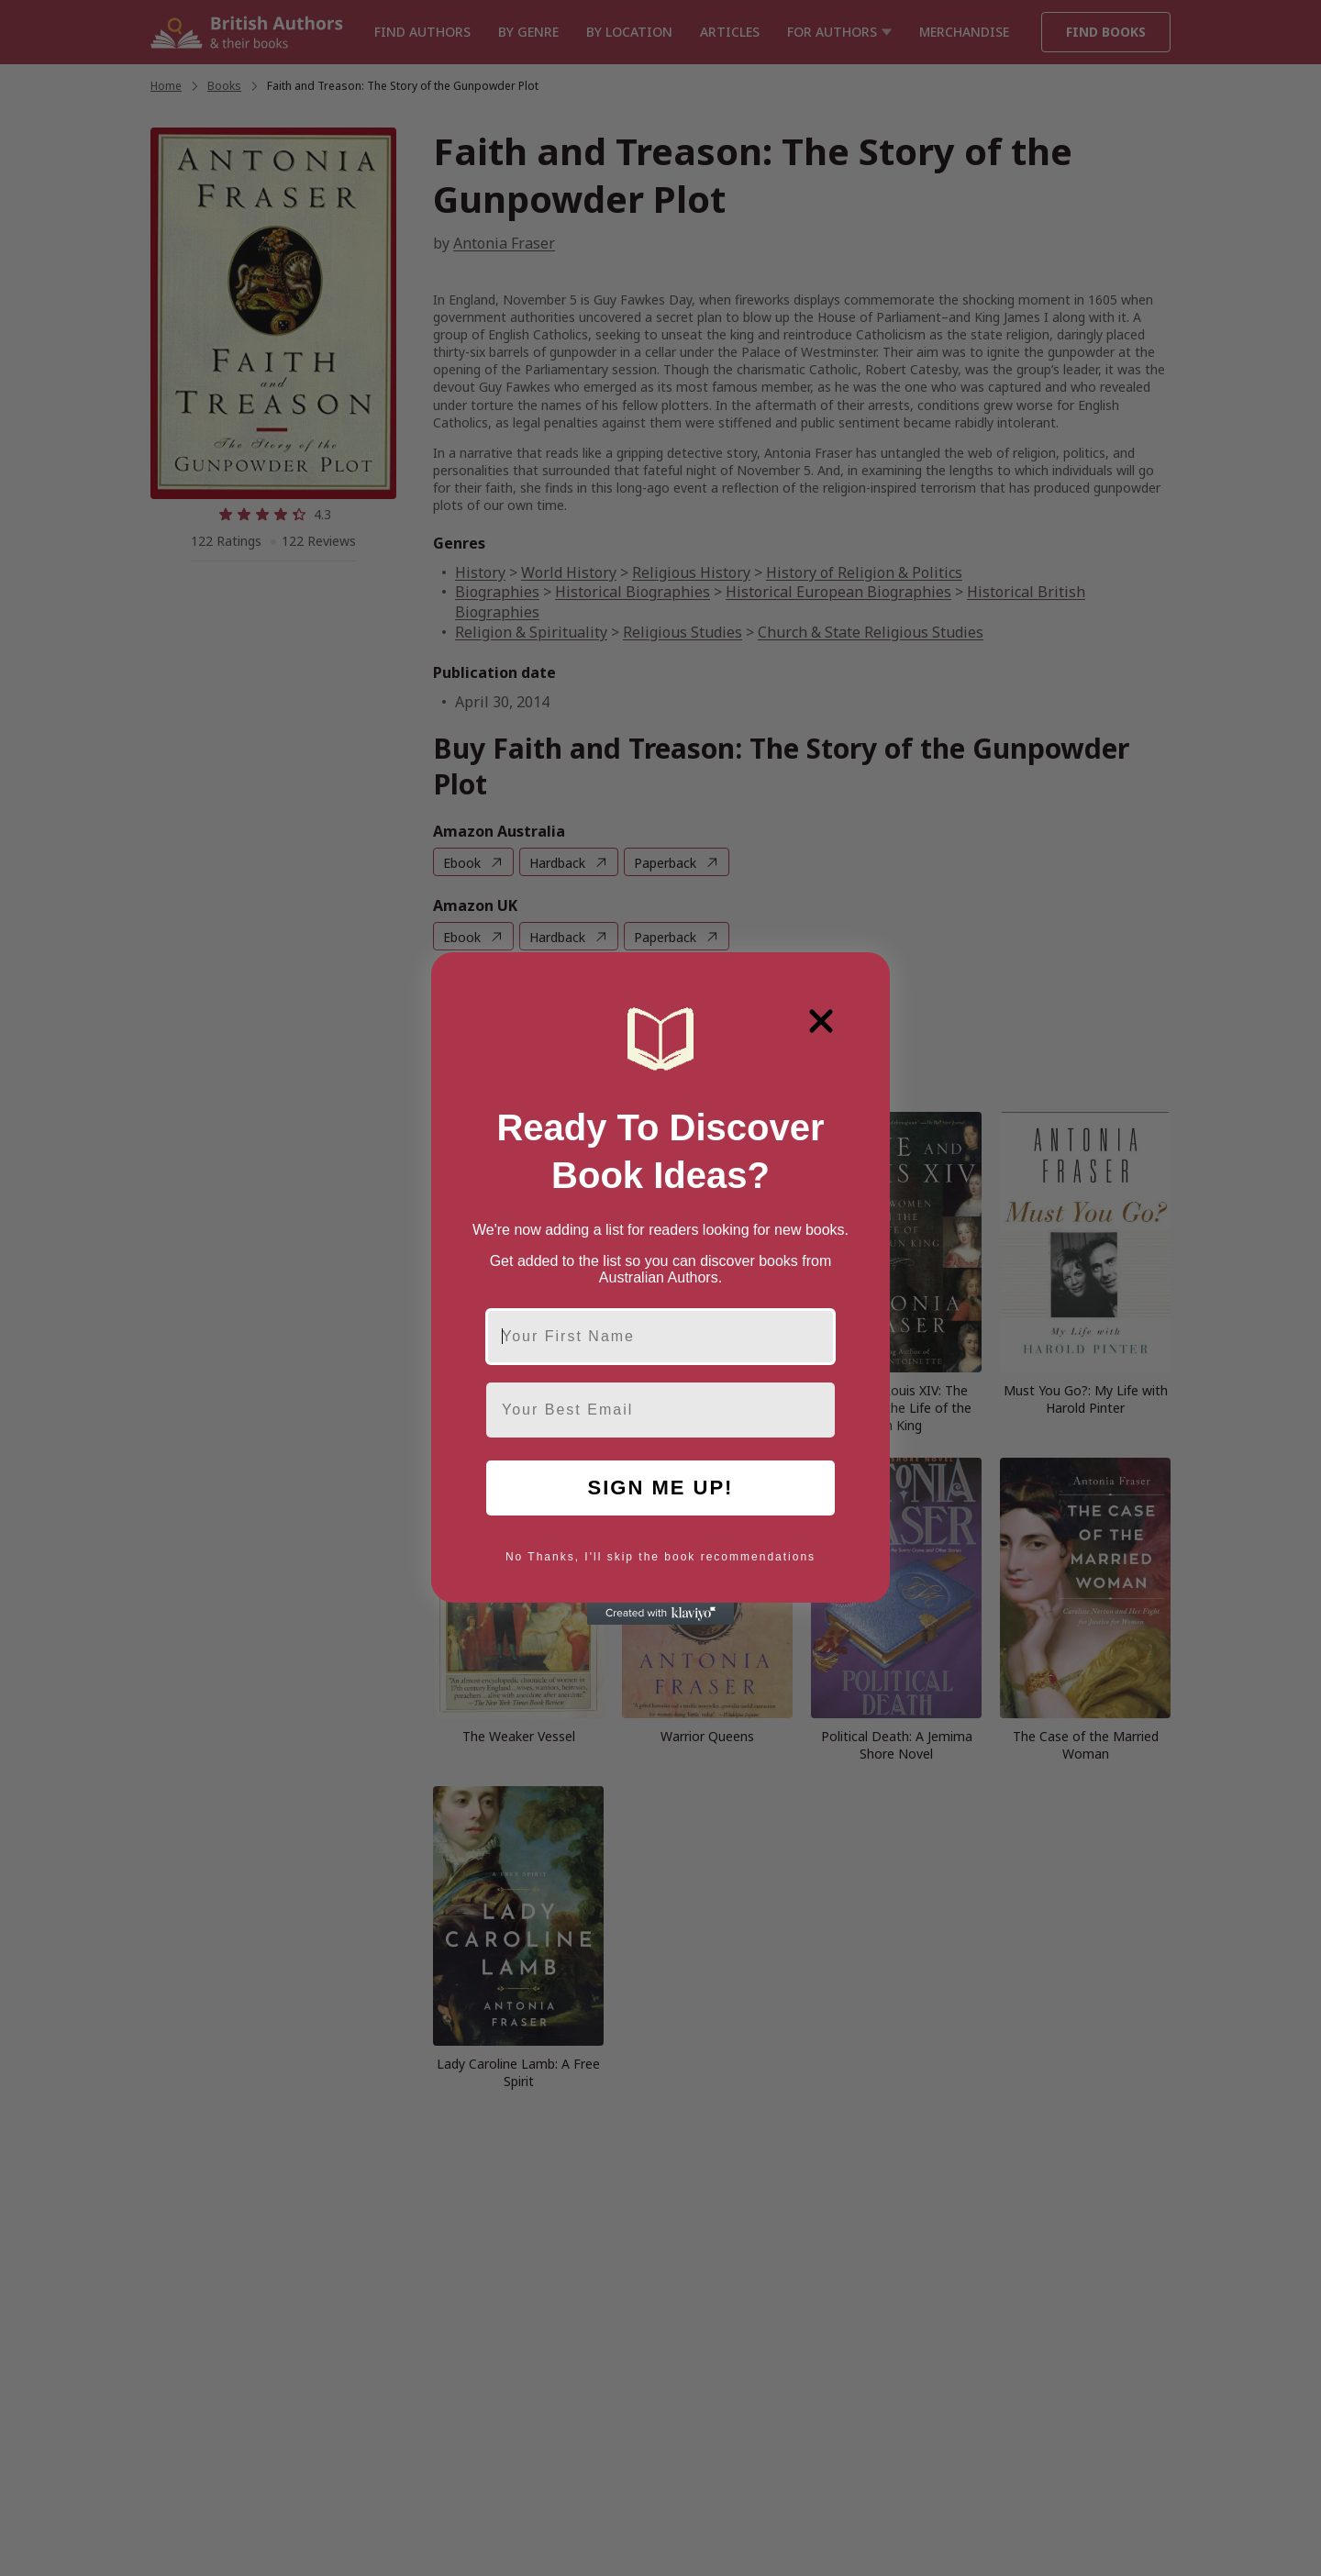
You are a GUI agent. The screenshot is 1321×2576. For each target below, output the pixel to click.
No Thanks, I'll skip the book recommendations (660, 1556)
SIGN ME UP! (661, 1487)
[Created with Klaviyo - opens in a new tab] (660, 1614)
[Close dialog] (821, 1021)
